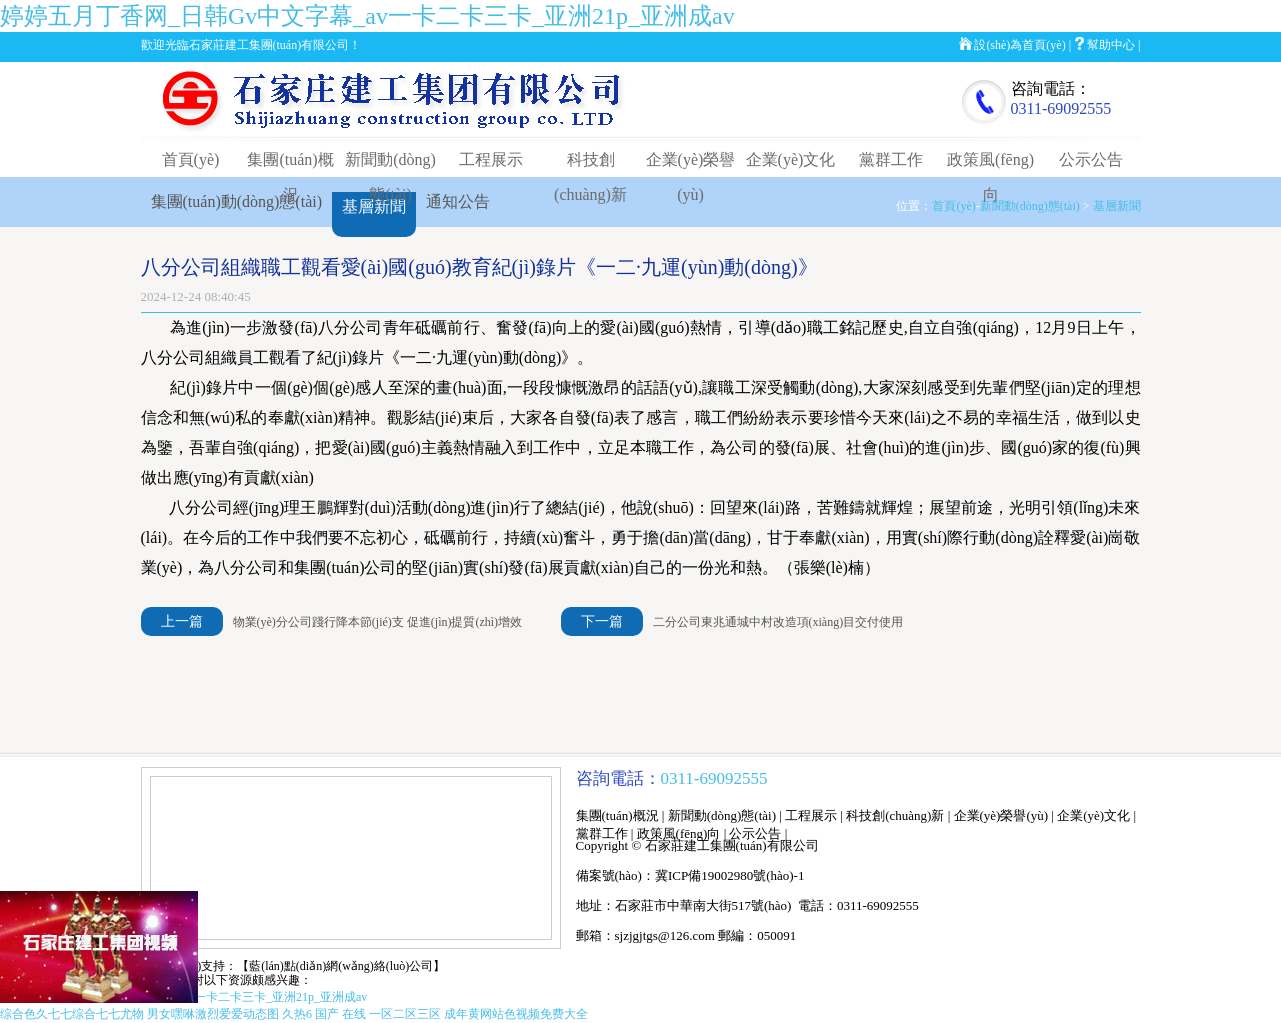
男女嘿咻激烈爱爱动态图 (213, 1014)
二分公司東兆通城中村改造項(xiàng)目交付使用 (778, 622)
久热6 (297, 1014)
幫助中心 (1111, 45)
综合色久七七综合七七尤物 (72, 1014)
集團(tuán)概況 (617, 815)
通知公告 (458, 201)
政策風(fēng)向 (679, 833)
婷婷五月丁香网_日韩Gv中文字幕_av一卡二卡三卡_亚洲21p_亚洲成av (367, 16)
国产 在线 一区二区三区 (378, 1014)
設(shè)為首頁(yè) (1019, 45)
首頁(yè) (191, 159)
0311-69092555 (1061, 108)
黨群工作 (891, 159)
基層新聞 (1117, 206)
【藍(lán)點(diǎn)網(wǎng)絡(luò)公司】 (341, 966)
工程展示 (491, 159)
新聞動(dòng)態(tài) (1030, 206)
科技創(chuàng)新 (895, 815)
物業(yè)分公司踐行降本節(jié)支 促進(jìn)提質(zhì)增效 (378, 622)
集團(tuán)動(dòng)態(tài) (237, 201)
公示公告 (1091, 159)
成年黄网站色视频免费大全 (516, 1014)
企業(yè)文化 (791, 159)
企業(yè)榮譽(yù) (1001, 815)
